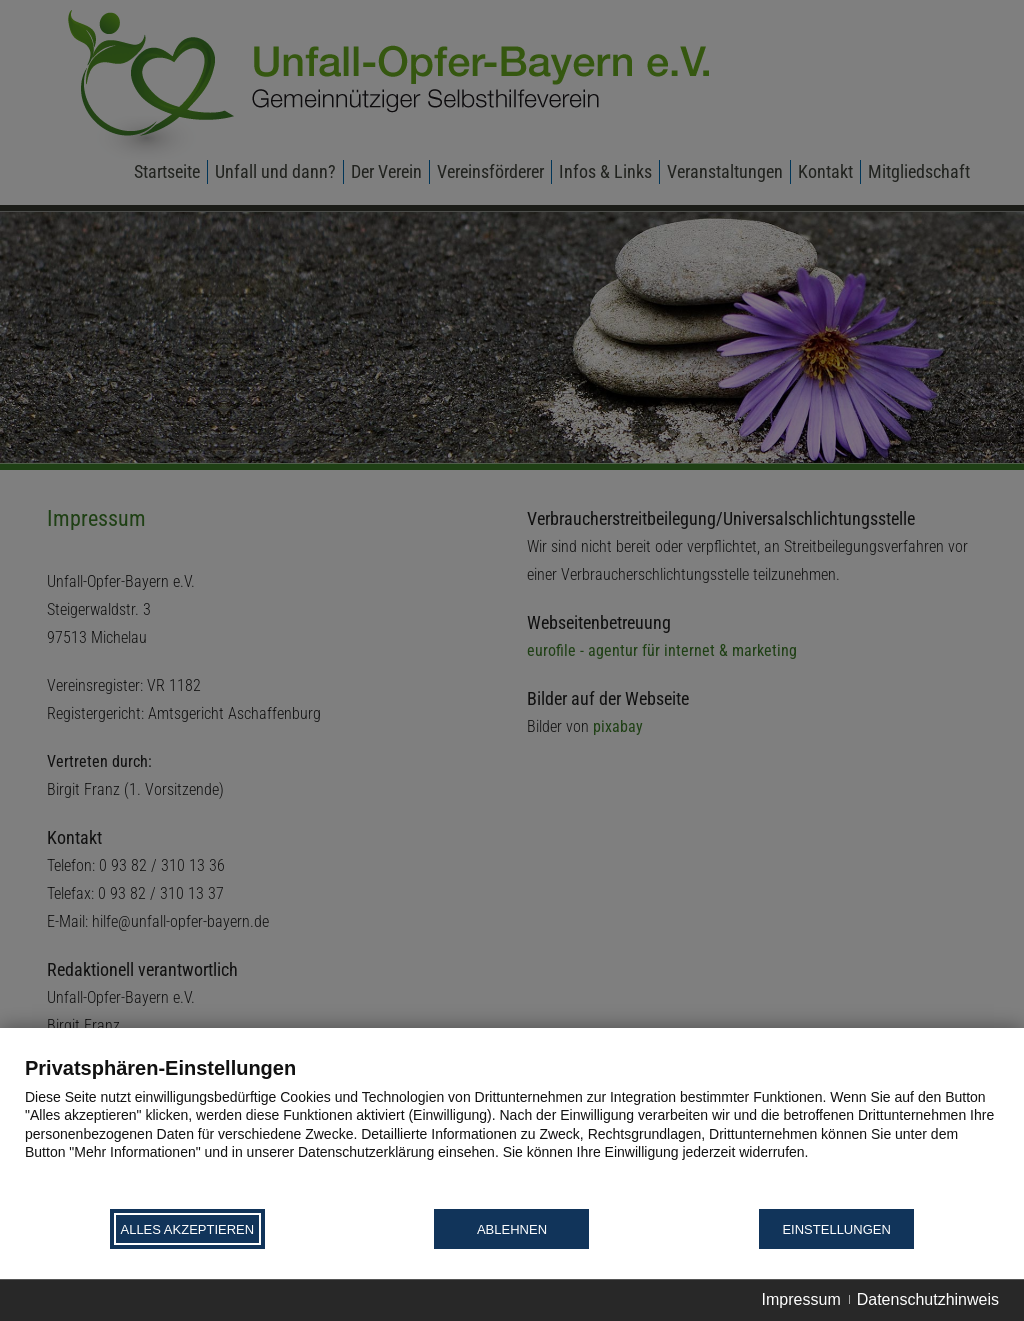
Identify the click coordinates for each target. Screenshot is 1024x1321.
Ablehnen (512, 1229)
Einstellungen (836, 1229)
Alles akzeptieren (187, 1229)
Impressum (801, 1299)
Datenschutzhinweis (928, 1299)
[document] (512, 1131)
